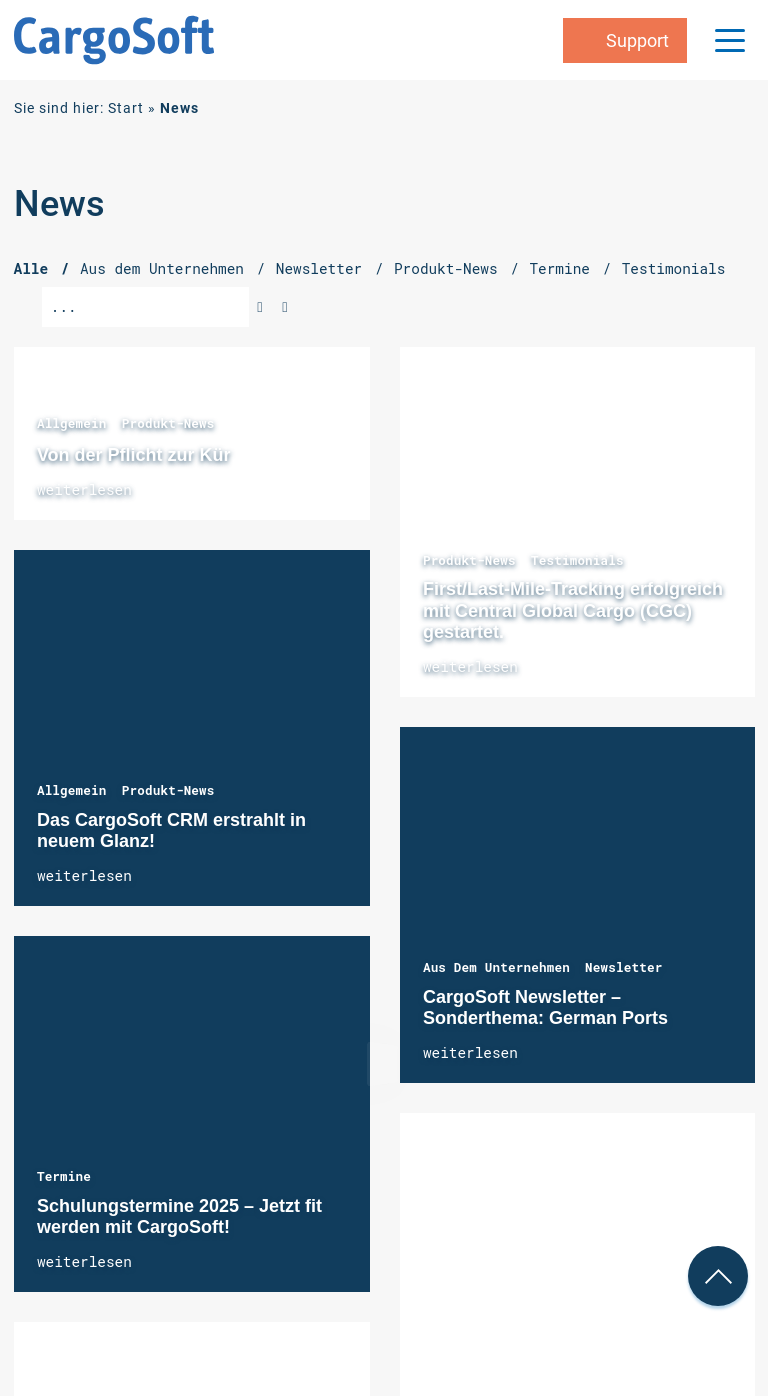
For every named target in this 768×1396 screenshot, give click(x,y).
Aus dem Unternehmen (496, 967)
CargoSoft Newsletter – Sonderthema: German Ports (578, 905)
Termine (64, 1176)
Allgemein (72, 423)
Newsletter (623, 967)
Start (126, 108)
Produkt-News (168, 423)
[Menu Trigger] (730, 40)
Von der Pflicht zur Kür (134, 455)
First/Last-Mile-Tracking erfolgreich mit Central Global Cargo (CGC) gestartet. (578, 522)
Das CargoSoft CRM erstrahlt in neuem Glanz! (192, 728)
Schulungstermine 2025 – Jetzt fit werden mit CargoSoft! (192, 1114)
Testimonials (577, 560)
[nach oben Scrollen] (718, 1276)
